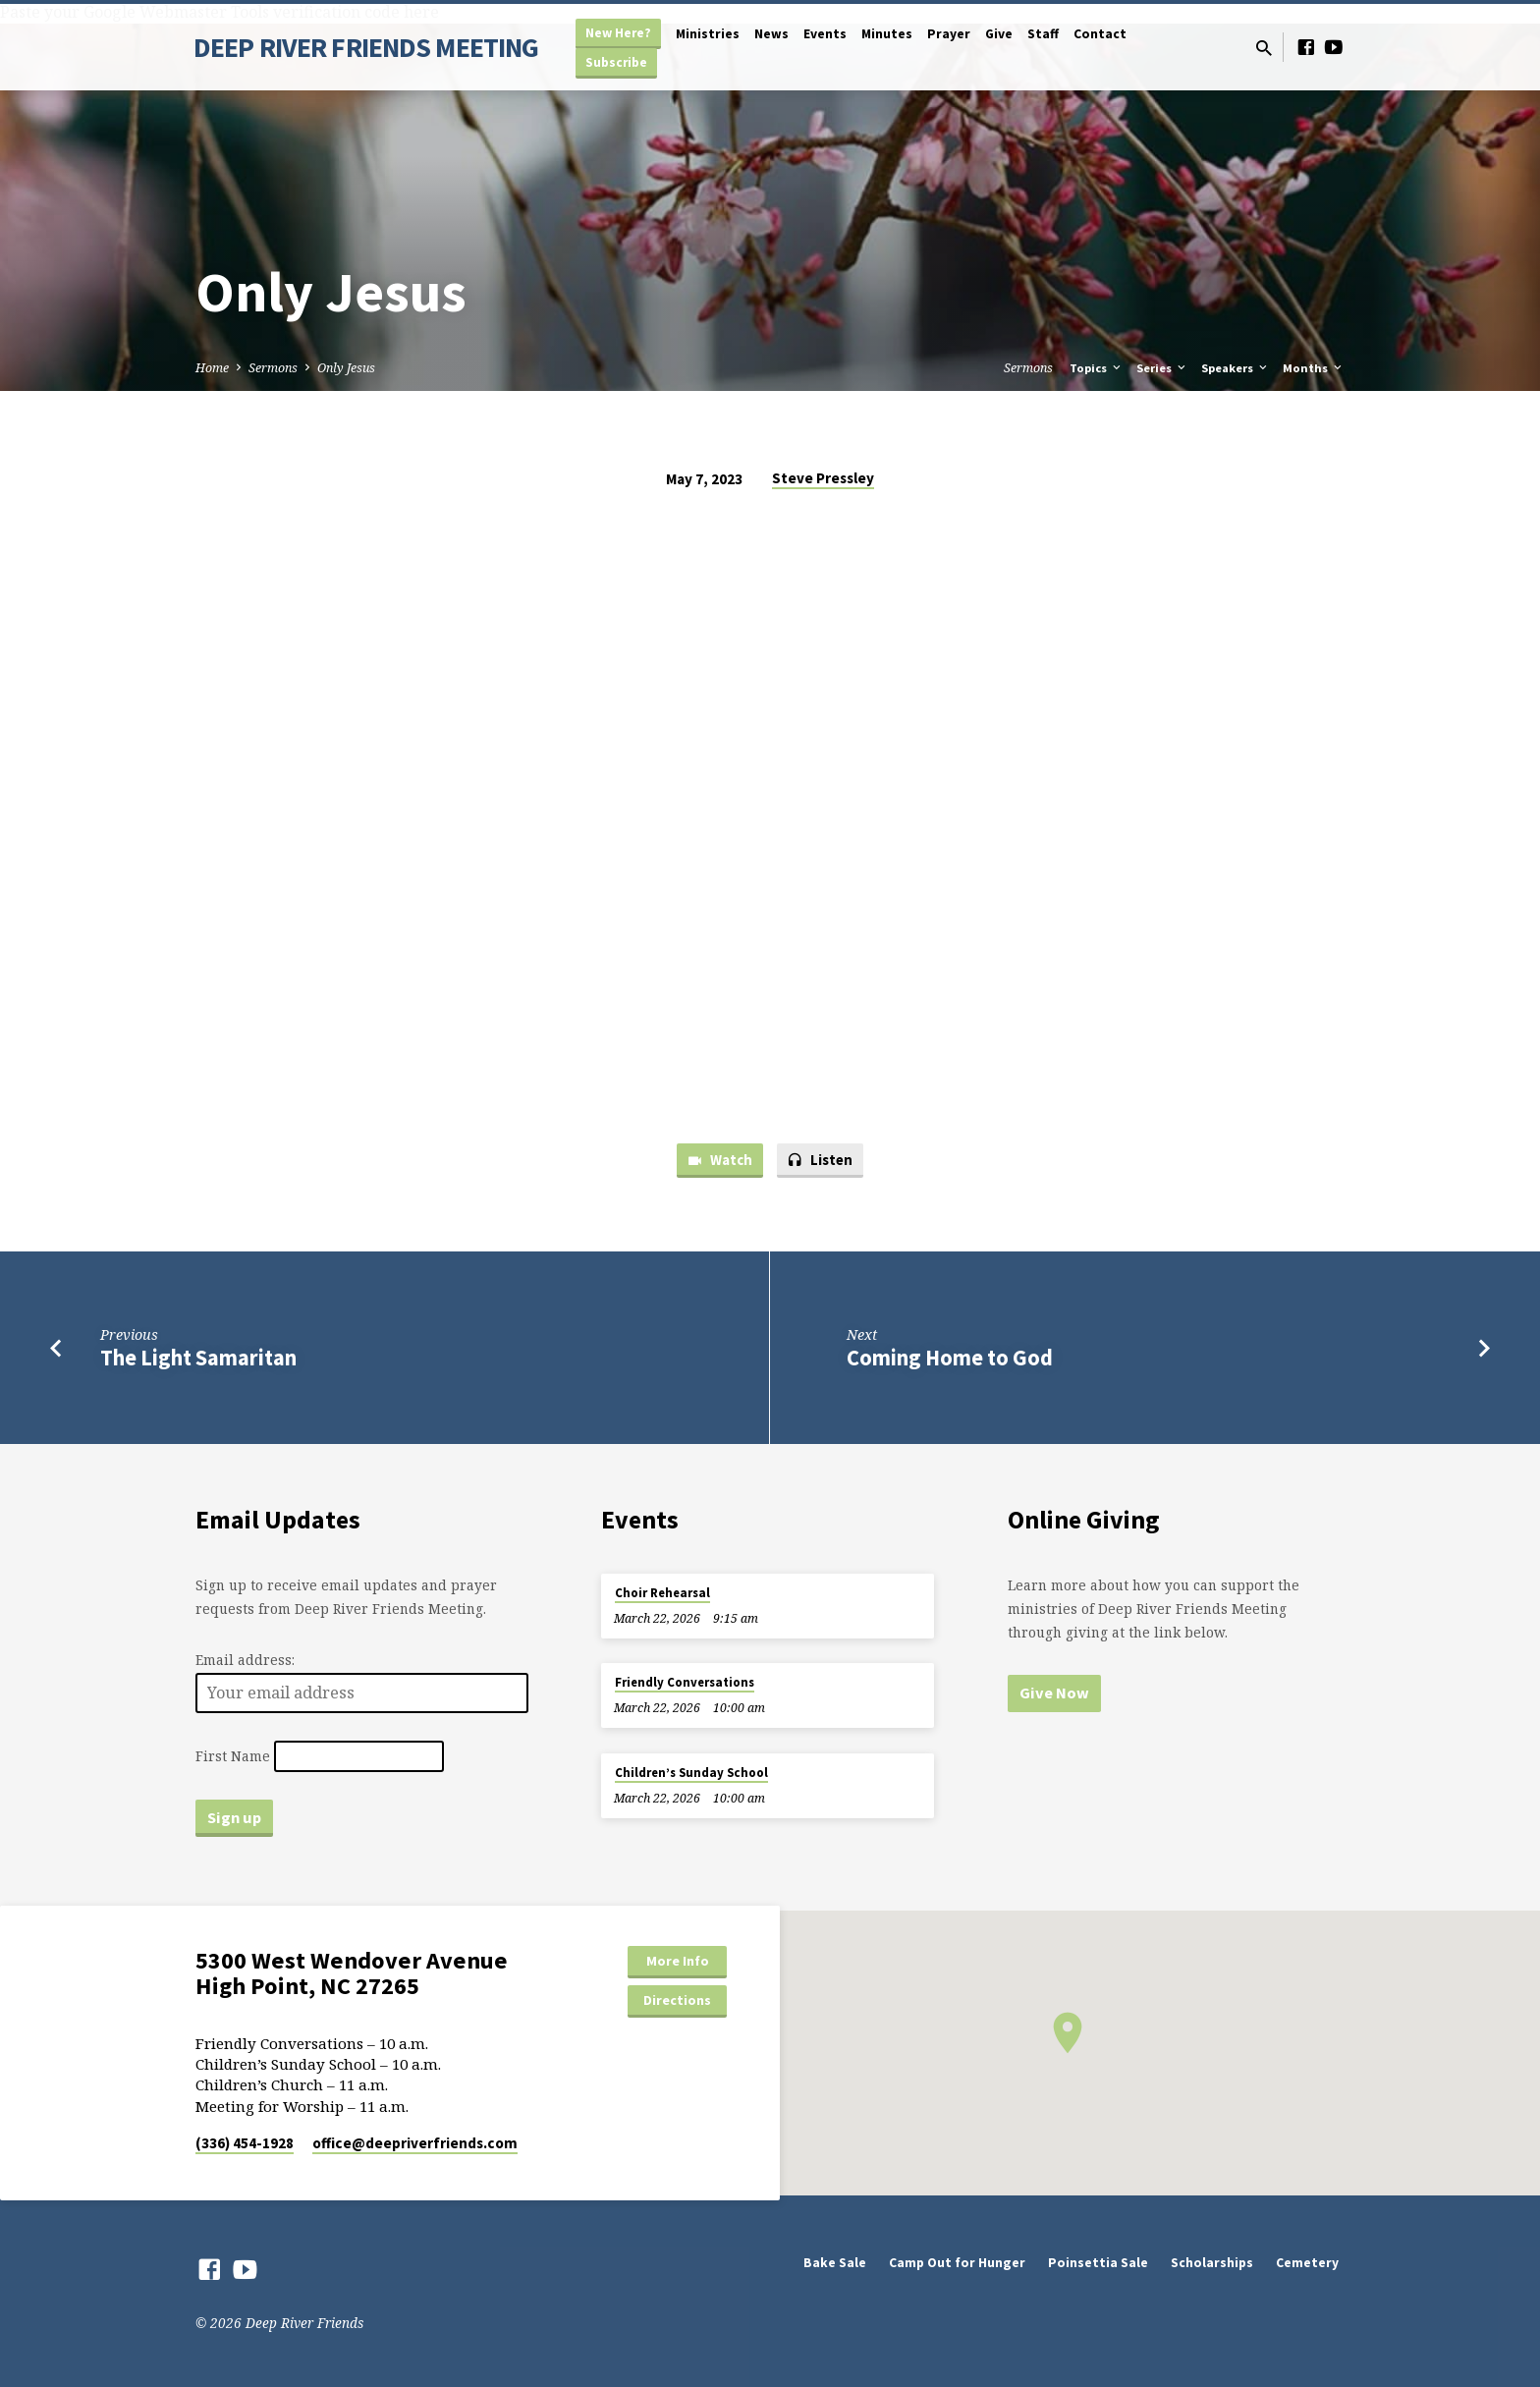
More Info (677, 1961)
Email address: (245, 1659)
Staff (1043, 34)
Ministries (708, 34)
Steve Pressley (823, 478)
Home (212, 368)
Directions (677, 2000)
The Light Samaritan (198, 1357)
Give (999, 34)
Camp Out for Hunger (957, 2262)
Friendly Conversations (684, 1682)
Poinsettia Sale (1098, 2262)
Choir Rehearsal (662, 1592)
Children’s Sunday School (691, 1772)
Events (825, 34)
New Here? (618, 33)
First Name (232, 1756)
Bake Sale (834, 2262)
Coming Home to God (950, 1357)
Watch (719, 1161)
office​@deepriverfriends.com (415, 2143)
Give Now (1054, 1692)
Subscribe (616, 62)
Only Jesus (346, 368)
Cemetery (1307, 2262)
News (771, 34)
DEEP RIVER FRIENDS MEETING (365, 47)
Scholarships (1212, 2262)
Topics (1097, 368)
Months (1314, 368)
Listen (819, 1161)
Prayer (948, 34)
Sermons (273, 368)
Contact (1100, 34)
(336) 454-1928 (244, 2143)
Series (1162, 368)
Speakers (1235, 368)
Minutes (886, 34)
